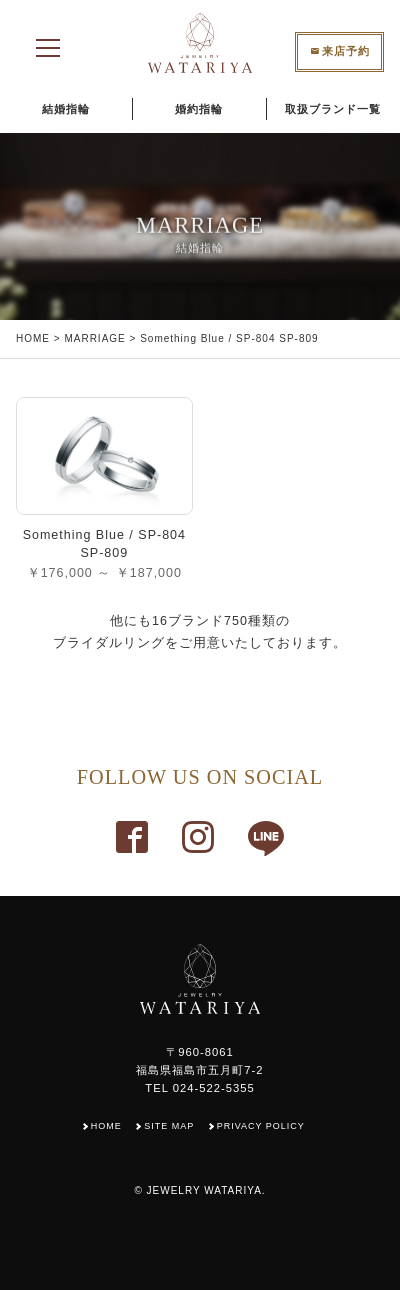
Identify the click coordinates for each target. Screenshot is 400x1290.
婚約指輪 (199, 109)
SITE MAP (169, 1126)
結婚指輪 (66, 109)
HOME (33, 338)
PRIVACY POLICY (261, 1126)
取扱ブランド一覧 (333, 109)
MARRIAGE (94, 338)
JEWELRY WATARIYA (204, 1190)
